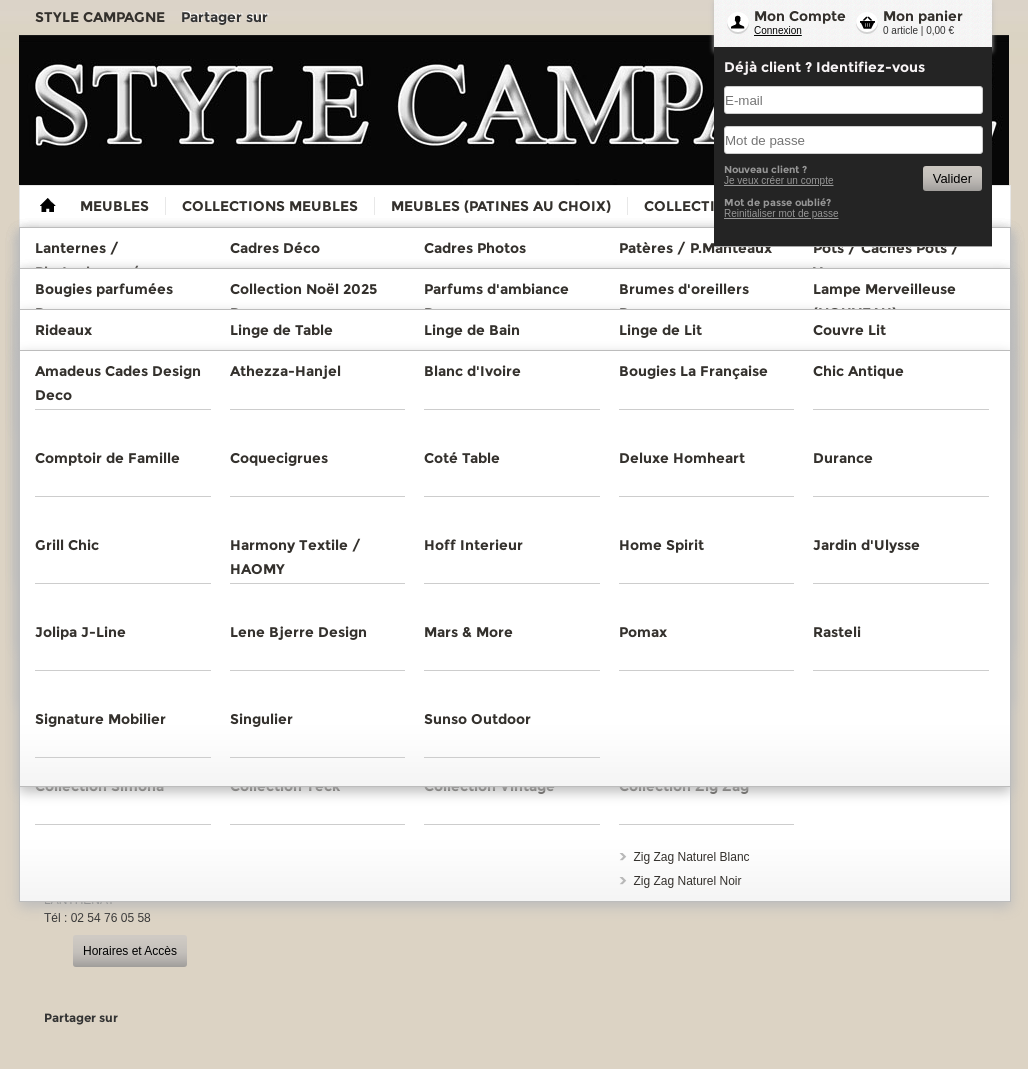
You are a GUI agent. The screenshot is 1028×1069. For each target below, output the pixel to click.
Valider (952, 178)
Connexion (778, 30)
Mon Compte (800, 16)
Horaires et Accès (130, 951)
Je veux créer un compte (779, 180)
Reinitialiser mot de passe (781, 213)
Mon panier (923, 16)
